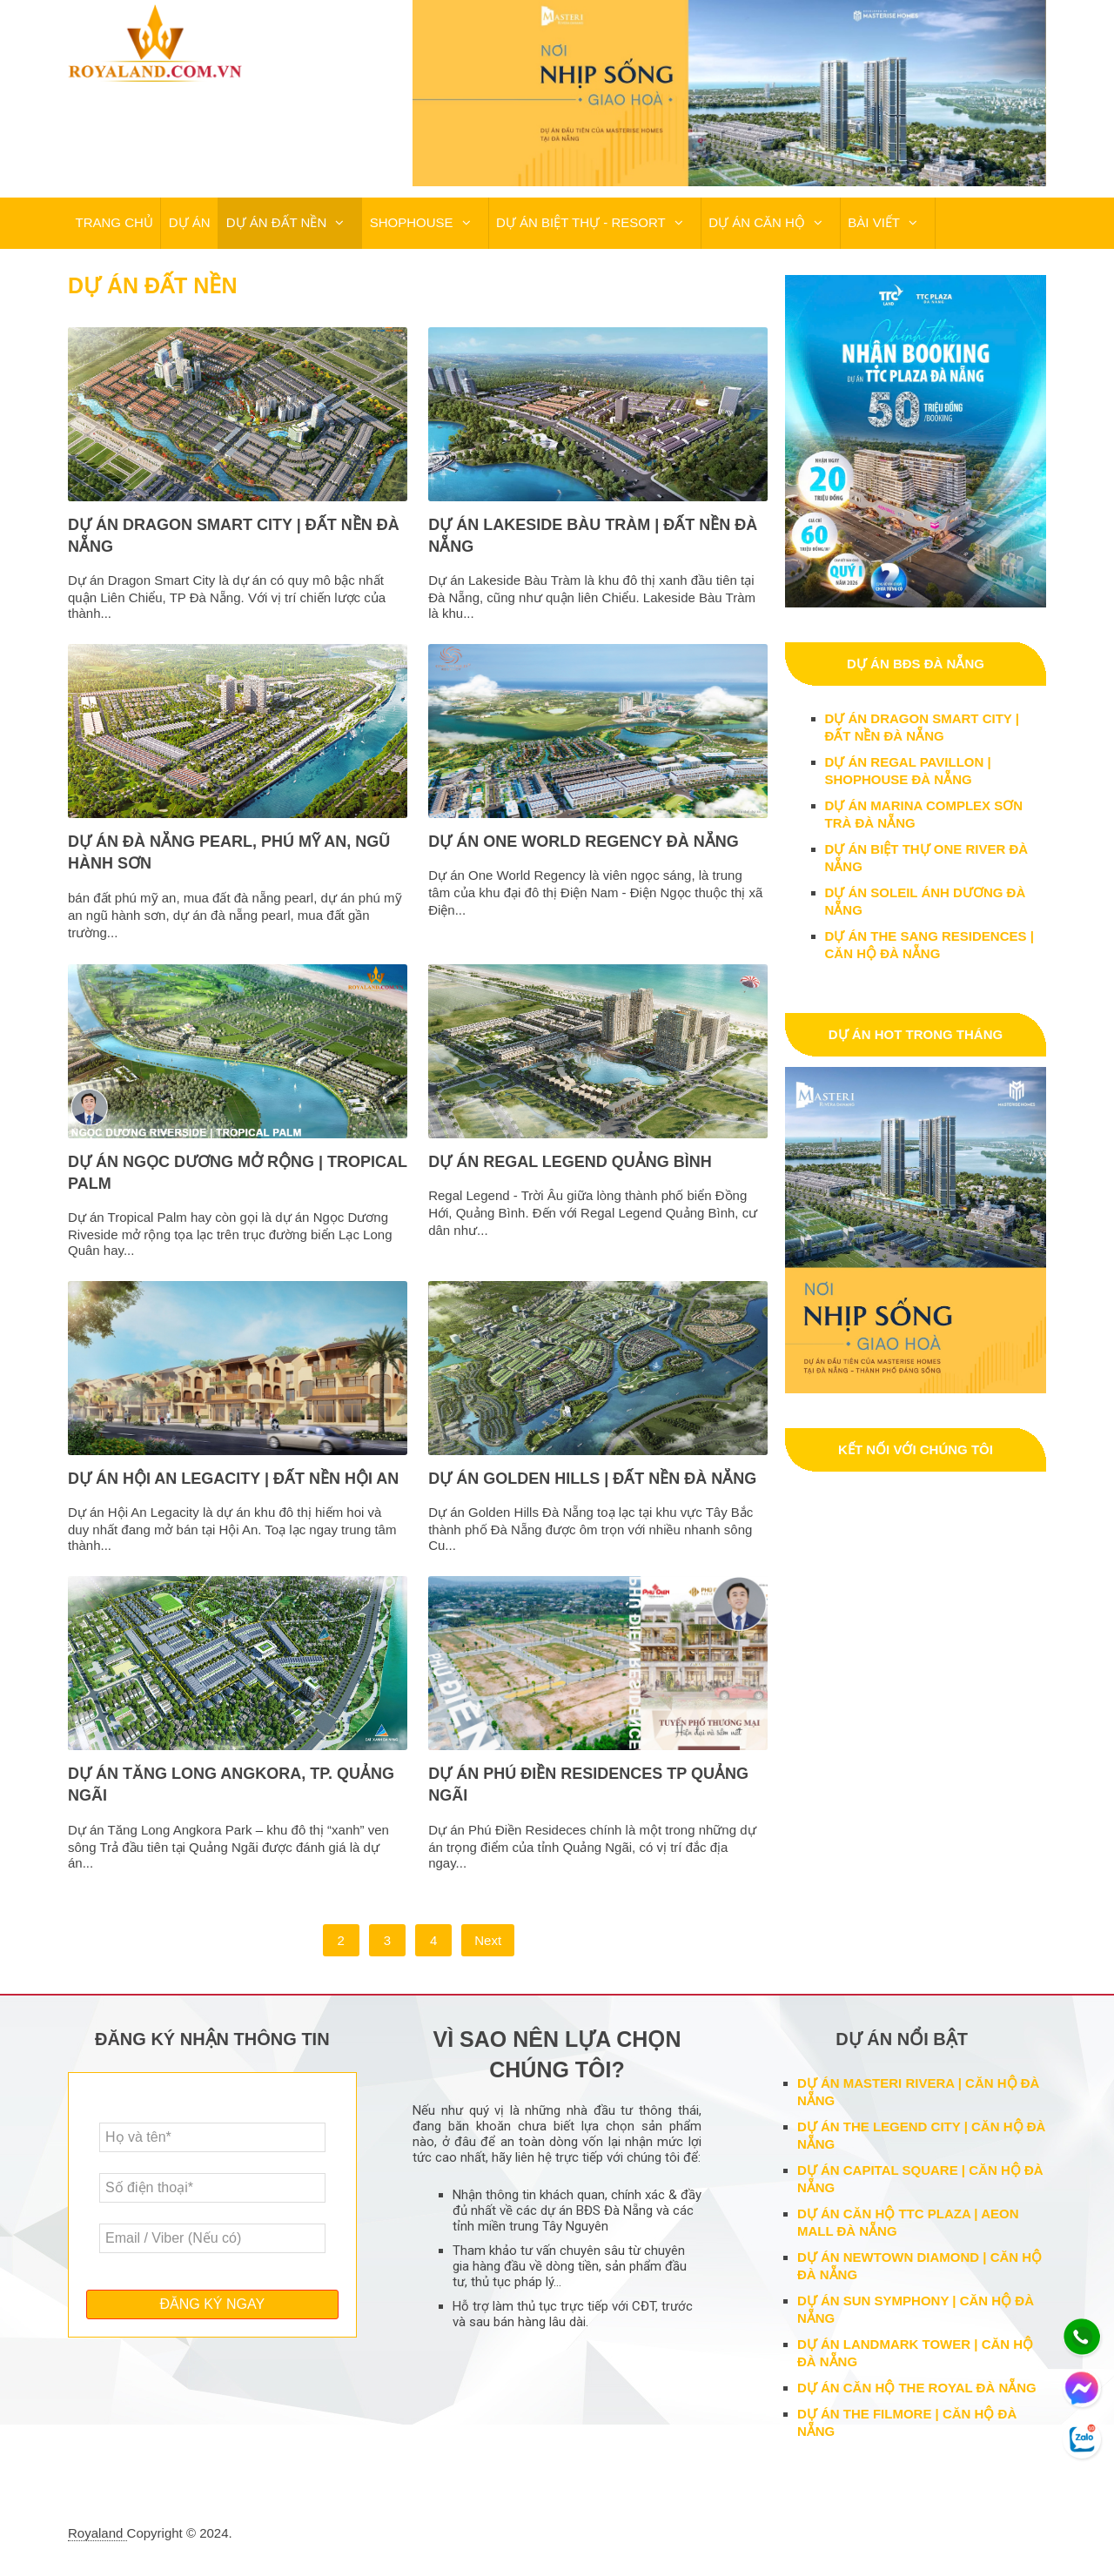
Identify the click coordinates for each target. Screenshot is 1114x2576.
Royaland (97, 2533)
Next (487, 1941)
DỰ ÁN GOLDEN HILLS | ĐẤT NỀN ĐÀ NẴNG (592, 1479)
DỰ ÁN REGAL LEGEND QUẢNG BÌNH (570, 1162)
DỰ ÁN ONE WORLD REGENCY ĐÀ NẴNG (583, 842)
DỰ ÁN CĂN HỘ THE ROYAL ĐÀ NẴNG (917, 2388)
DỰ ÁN (188, 223)
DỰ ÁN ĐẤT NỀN (274, 223)
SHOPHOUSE (409, 223)
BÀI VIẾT (870, 223)
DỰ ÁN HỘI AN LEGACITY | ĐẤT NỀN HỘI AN (233, 1479)
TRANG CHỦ (113, 223)
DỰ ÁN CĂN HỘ (753, 223)
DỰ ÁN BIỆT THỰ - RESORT (578, 223)
